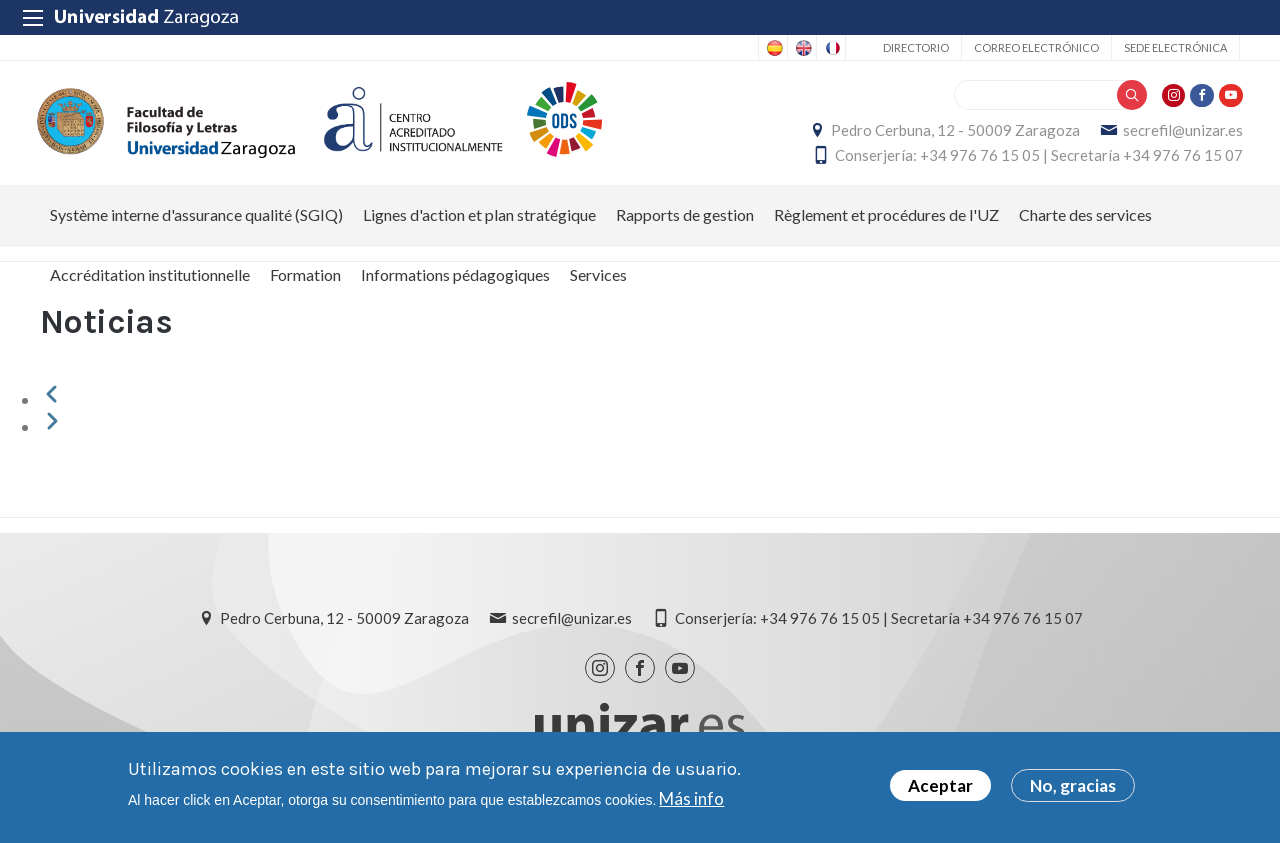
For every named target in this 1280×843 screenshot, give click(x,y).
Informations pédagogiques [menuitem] (455, 285)
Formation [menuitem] (305, 285)
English (802, 48)
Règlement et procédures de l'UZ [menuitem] (886, 225)
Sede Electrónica (1175, 47)
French (831, 48)
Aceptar (940, 786)
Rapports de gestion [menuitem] (685, 225)
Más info (691, 798)
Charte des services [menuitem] (1085, 225)
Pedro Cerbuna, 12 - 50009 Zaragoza (952, 136)
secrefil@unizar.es (1180, 136)
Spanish (773, 48)
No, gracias (1073, 786)
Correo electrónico (1036, 47)
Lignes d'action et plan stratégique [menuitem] (479, 225)
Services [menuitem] (598, 285)
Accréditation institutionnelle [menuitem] (150, 285)
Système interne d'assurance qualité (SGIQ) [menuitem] (196, 225)
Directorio (916, 47)
